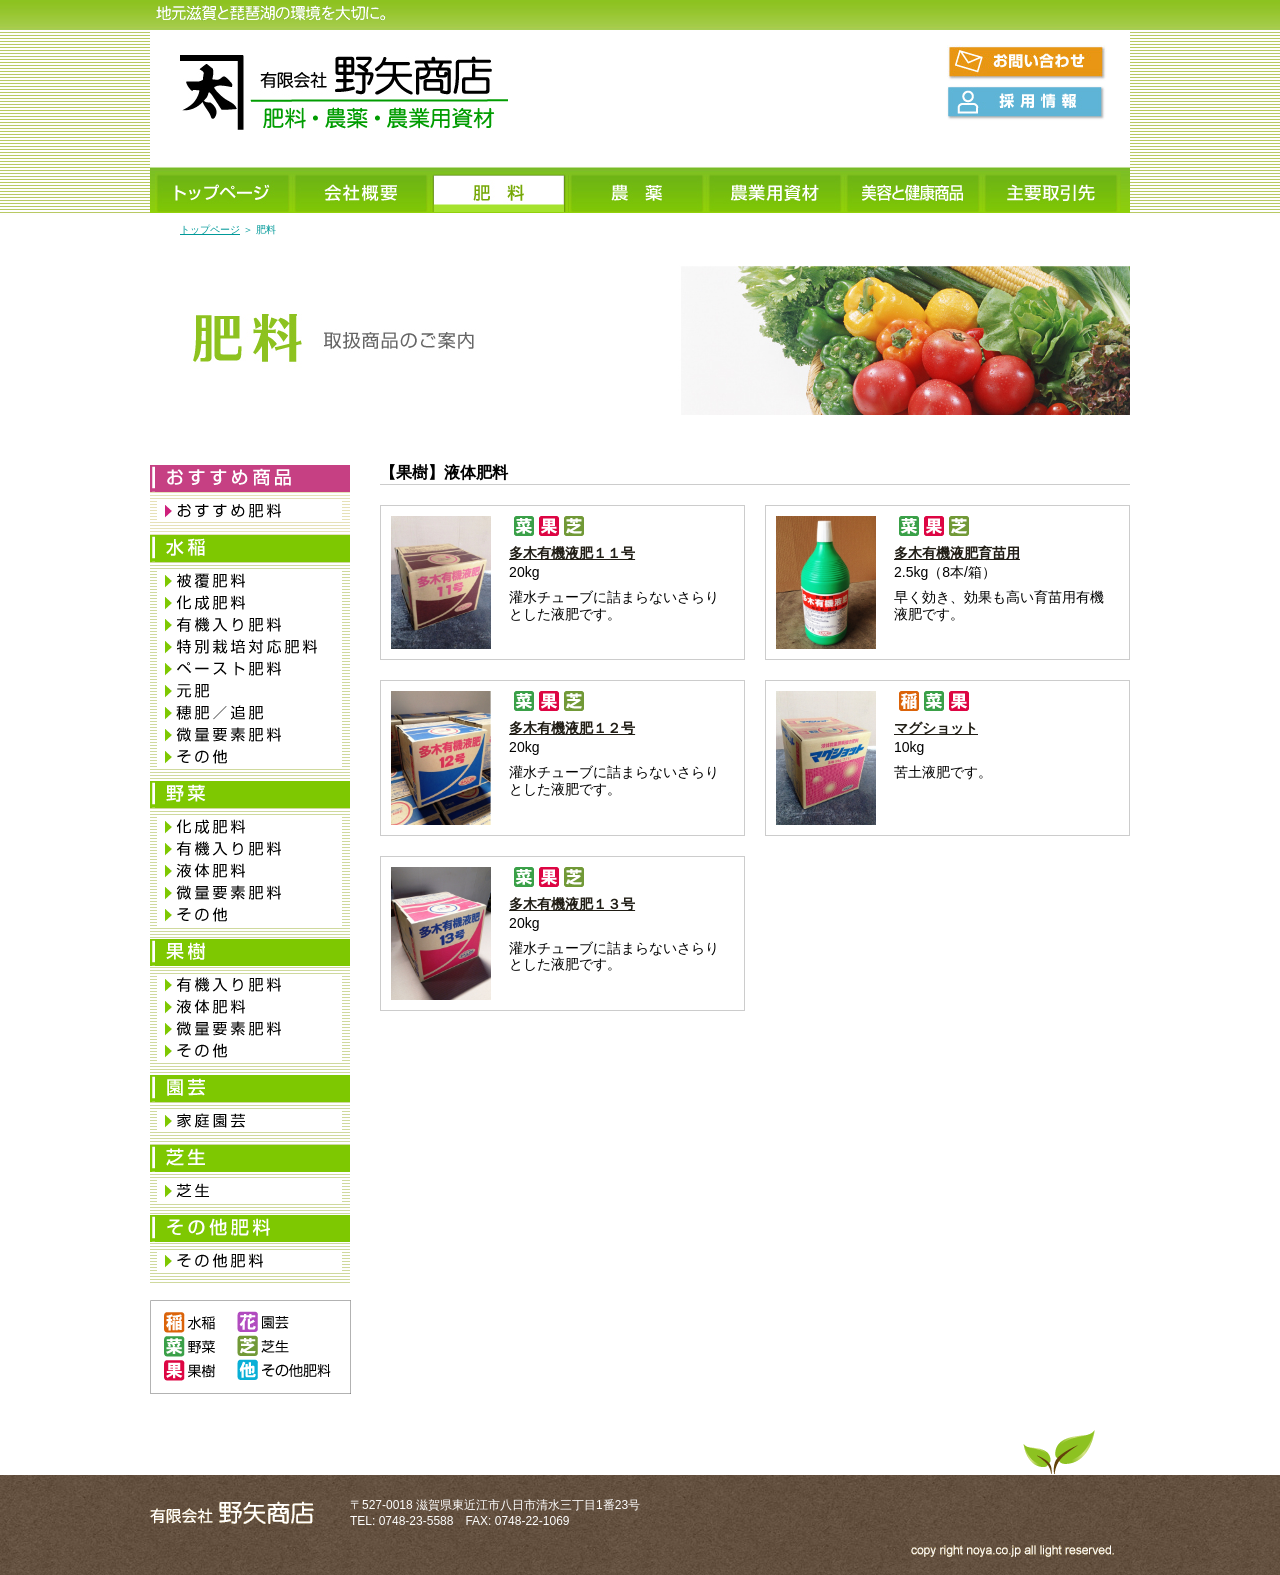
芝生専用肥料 (249, 1191)
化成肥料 (249, 603)
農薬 (638, 192)
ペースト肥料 (249, 669)
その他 (249, 757)
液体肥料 (249, 871)
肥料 (500, 192)
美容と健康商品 (914, 192)
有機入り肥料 (249, 625)
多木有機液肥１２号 (572, 728)
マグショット (936, 728)
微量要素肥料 (249, 735)
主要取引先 (1052, 192)
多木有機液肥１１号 (572, 553)
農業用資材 (776, 192)
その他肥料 (249, 1261)
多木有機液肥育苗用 (957, 553)
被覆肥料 (249, 581)
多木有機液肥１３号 (572, 904)
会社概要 (362, 192)
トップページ (224, 192)
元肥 (249, 691)
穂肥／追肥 (249, 713)
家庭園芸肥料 (249, 1121)
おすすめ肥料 (249, 511)
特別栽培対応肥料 (249, 647)
